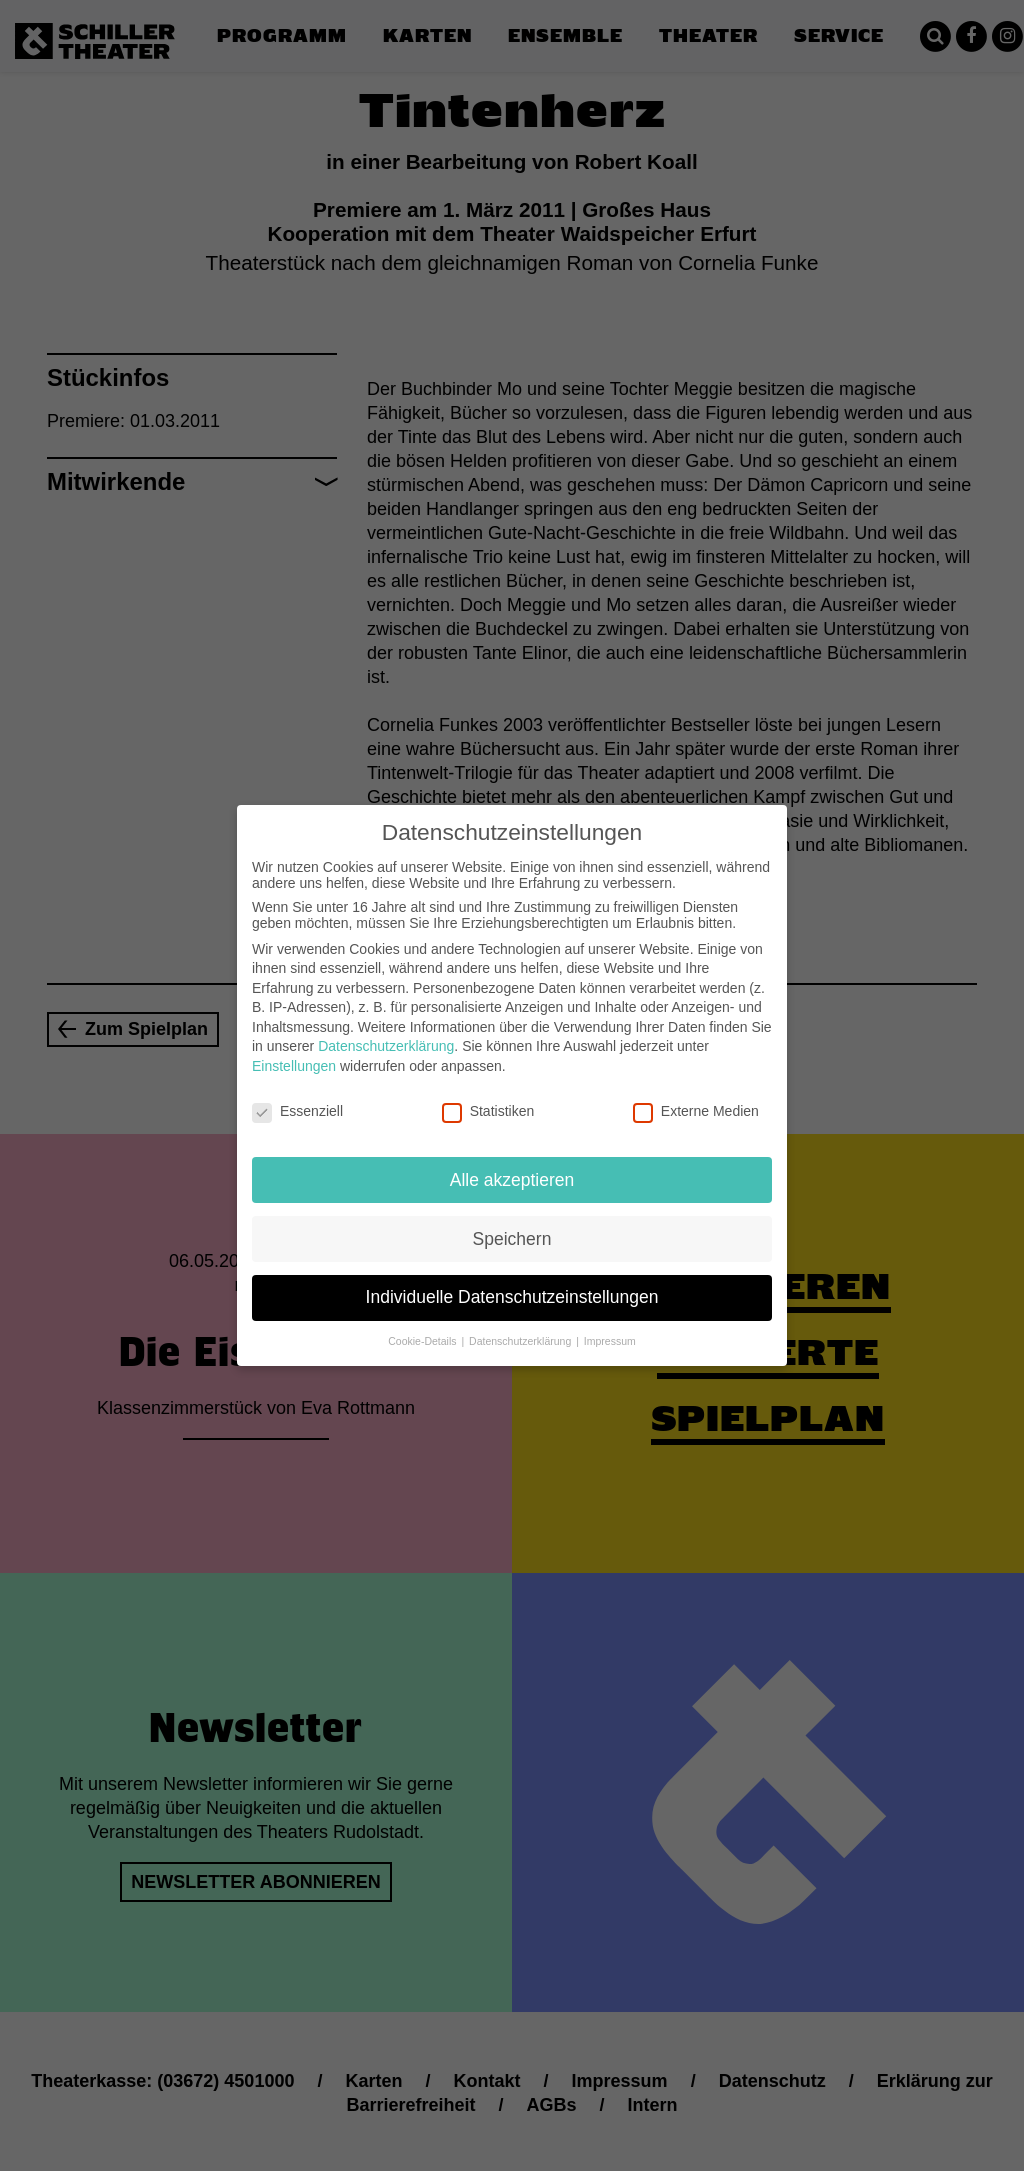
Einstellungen (294, 1052)
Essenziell (297, 1097)
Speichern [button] (512, 1225)
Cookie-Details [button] (423, 1328)
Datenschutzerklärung (386, 1033)
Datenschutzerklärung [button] (521, 1328)
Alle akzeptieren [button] (512, 1166)
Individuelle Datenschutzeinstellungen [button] (512, 1284)
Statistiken (488, 1097)
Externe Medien (696, 1097)
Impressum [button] (610, 1328)
